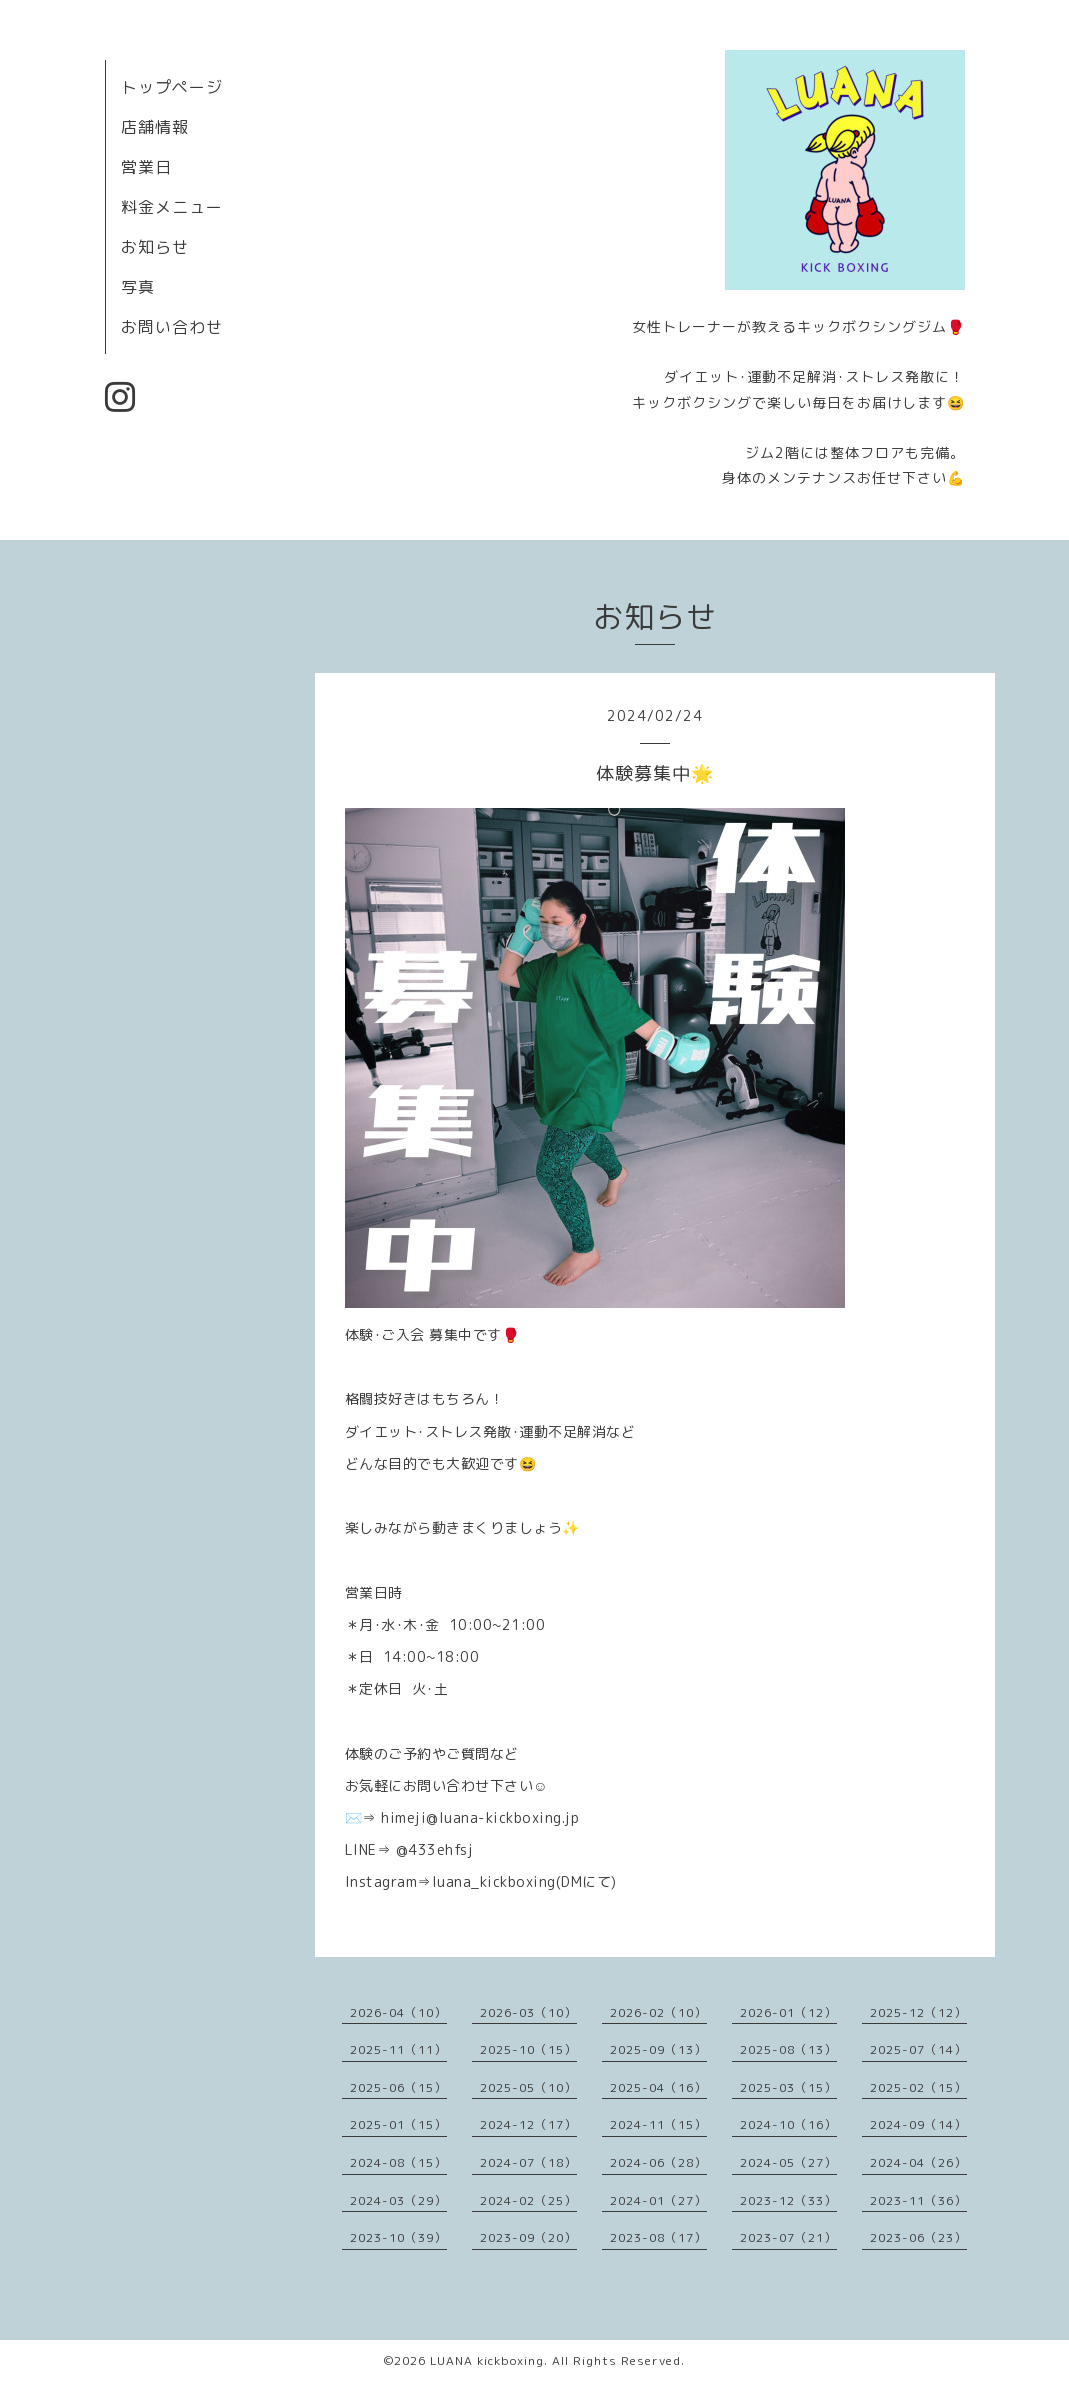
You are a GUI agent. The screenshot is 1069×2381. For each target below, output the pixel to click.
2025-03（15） (788, 2087)
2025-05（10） (528, 2087)
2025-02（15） (918, 2087)
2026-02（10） (658, 2012)
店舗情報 (155, 127)
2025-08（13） (788, 2049)
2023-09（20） (528, 2237)
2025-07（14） (918, 2049)
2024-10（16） (788, 2124)
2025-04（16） (658, 2087)
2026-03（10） (528, 2012)
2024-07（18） (528, 2162)
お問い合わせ (172, 327)
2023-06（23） (918, 2237)
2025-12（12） (918, 2012)
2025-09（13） (658, 2049)
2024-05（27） (788, 2162)
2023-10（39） (398, 2237)
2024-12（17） (528, 2124)
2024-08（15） (398, 2162)
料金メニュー (172, 207)
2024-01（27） (658, 2200)
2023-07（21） (788, 2237)
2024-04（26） (918, 2162)
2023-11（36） (918, 2200)
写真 (138, 287)
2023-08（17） (658, 2237)
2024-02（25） (528, 2200)
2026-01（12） (788, 2012)
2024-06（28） (658, 2162)
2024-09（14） (918, 2124)
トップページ (172, 87)
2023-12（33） (788, 2200)
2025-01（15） (398, 2124)
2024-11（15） (658, 2124)
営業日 (146, 167)
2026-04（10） (398, 2012)
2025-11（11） (398, 2049)
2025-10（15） (528, 2049)
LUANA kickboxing (487, 2360)
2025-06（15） (398, 2087)
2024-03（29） (398, 2200)
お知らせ (155, 247)
